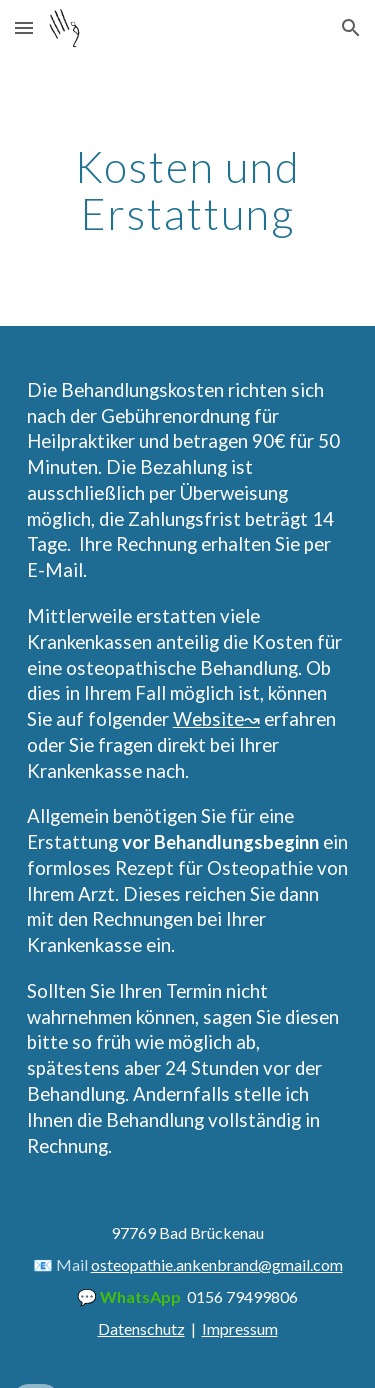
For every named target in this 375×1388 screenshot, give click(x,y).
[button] (24, 27)
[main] (188, 191)
